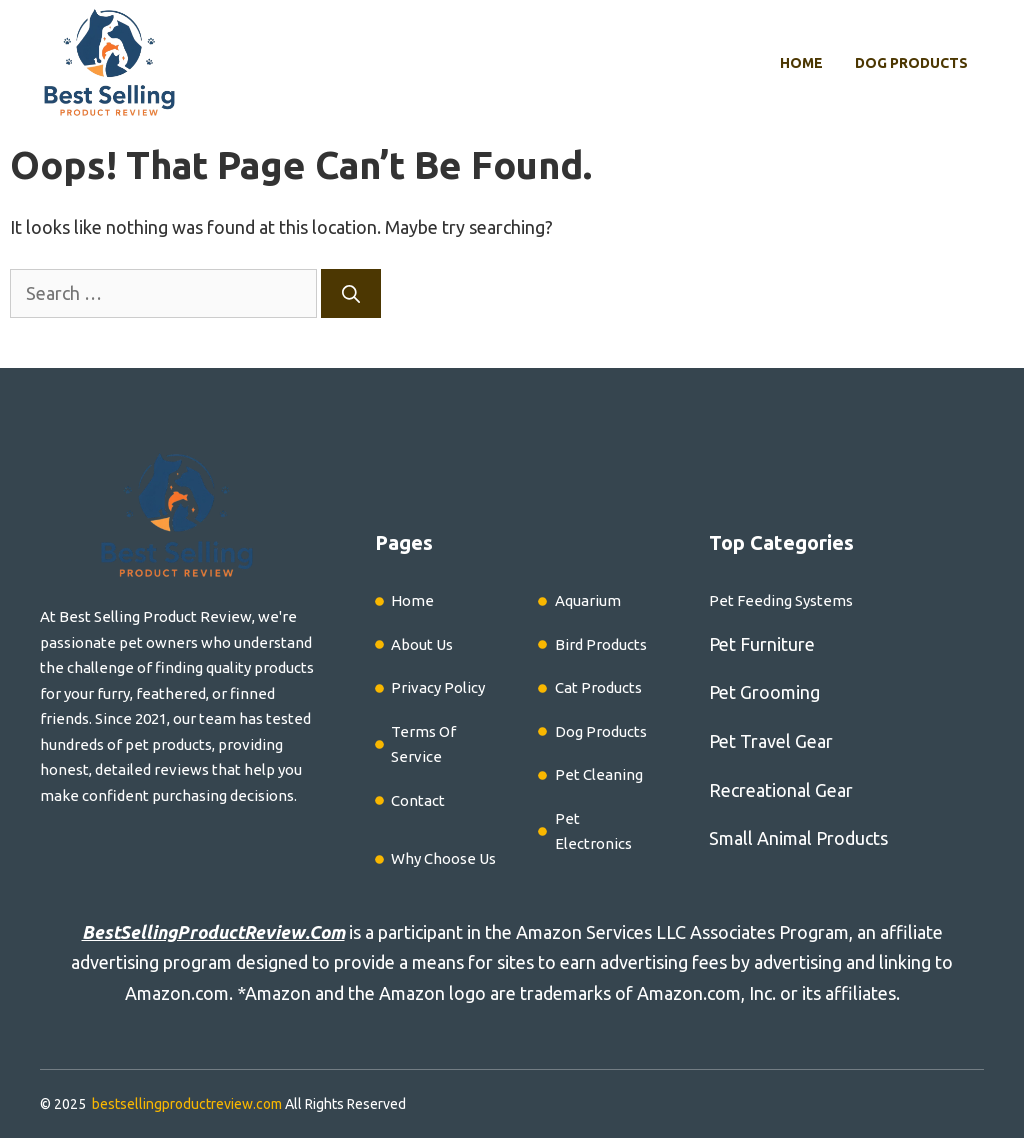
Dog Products (911, 63)
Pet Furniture (762, 644)
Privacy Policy (438, 687)
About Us (422, 644)
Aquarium (588, 600)
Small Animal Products (798, 838)
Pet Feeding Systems (781, 600)
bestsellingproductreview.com (187, 1104)
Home (801, 63)
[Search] (351, 293)
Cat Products (598, 687)
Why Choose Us (443, 858)
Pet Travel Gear (771, 741)
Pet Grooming (764, 692)
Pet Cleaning (599, 774)
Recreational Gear (781, 790)
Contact (418, 800)
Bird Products (601, 644)
